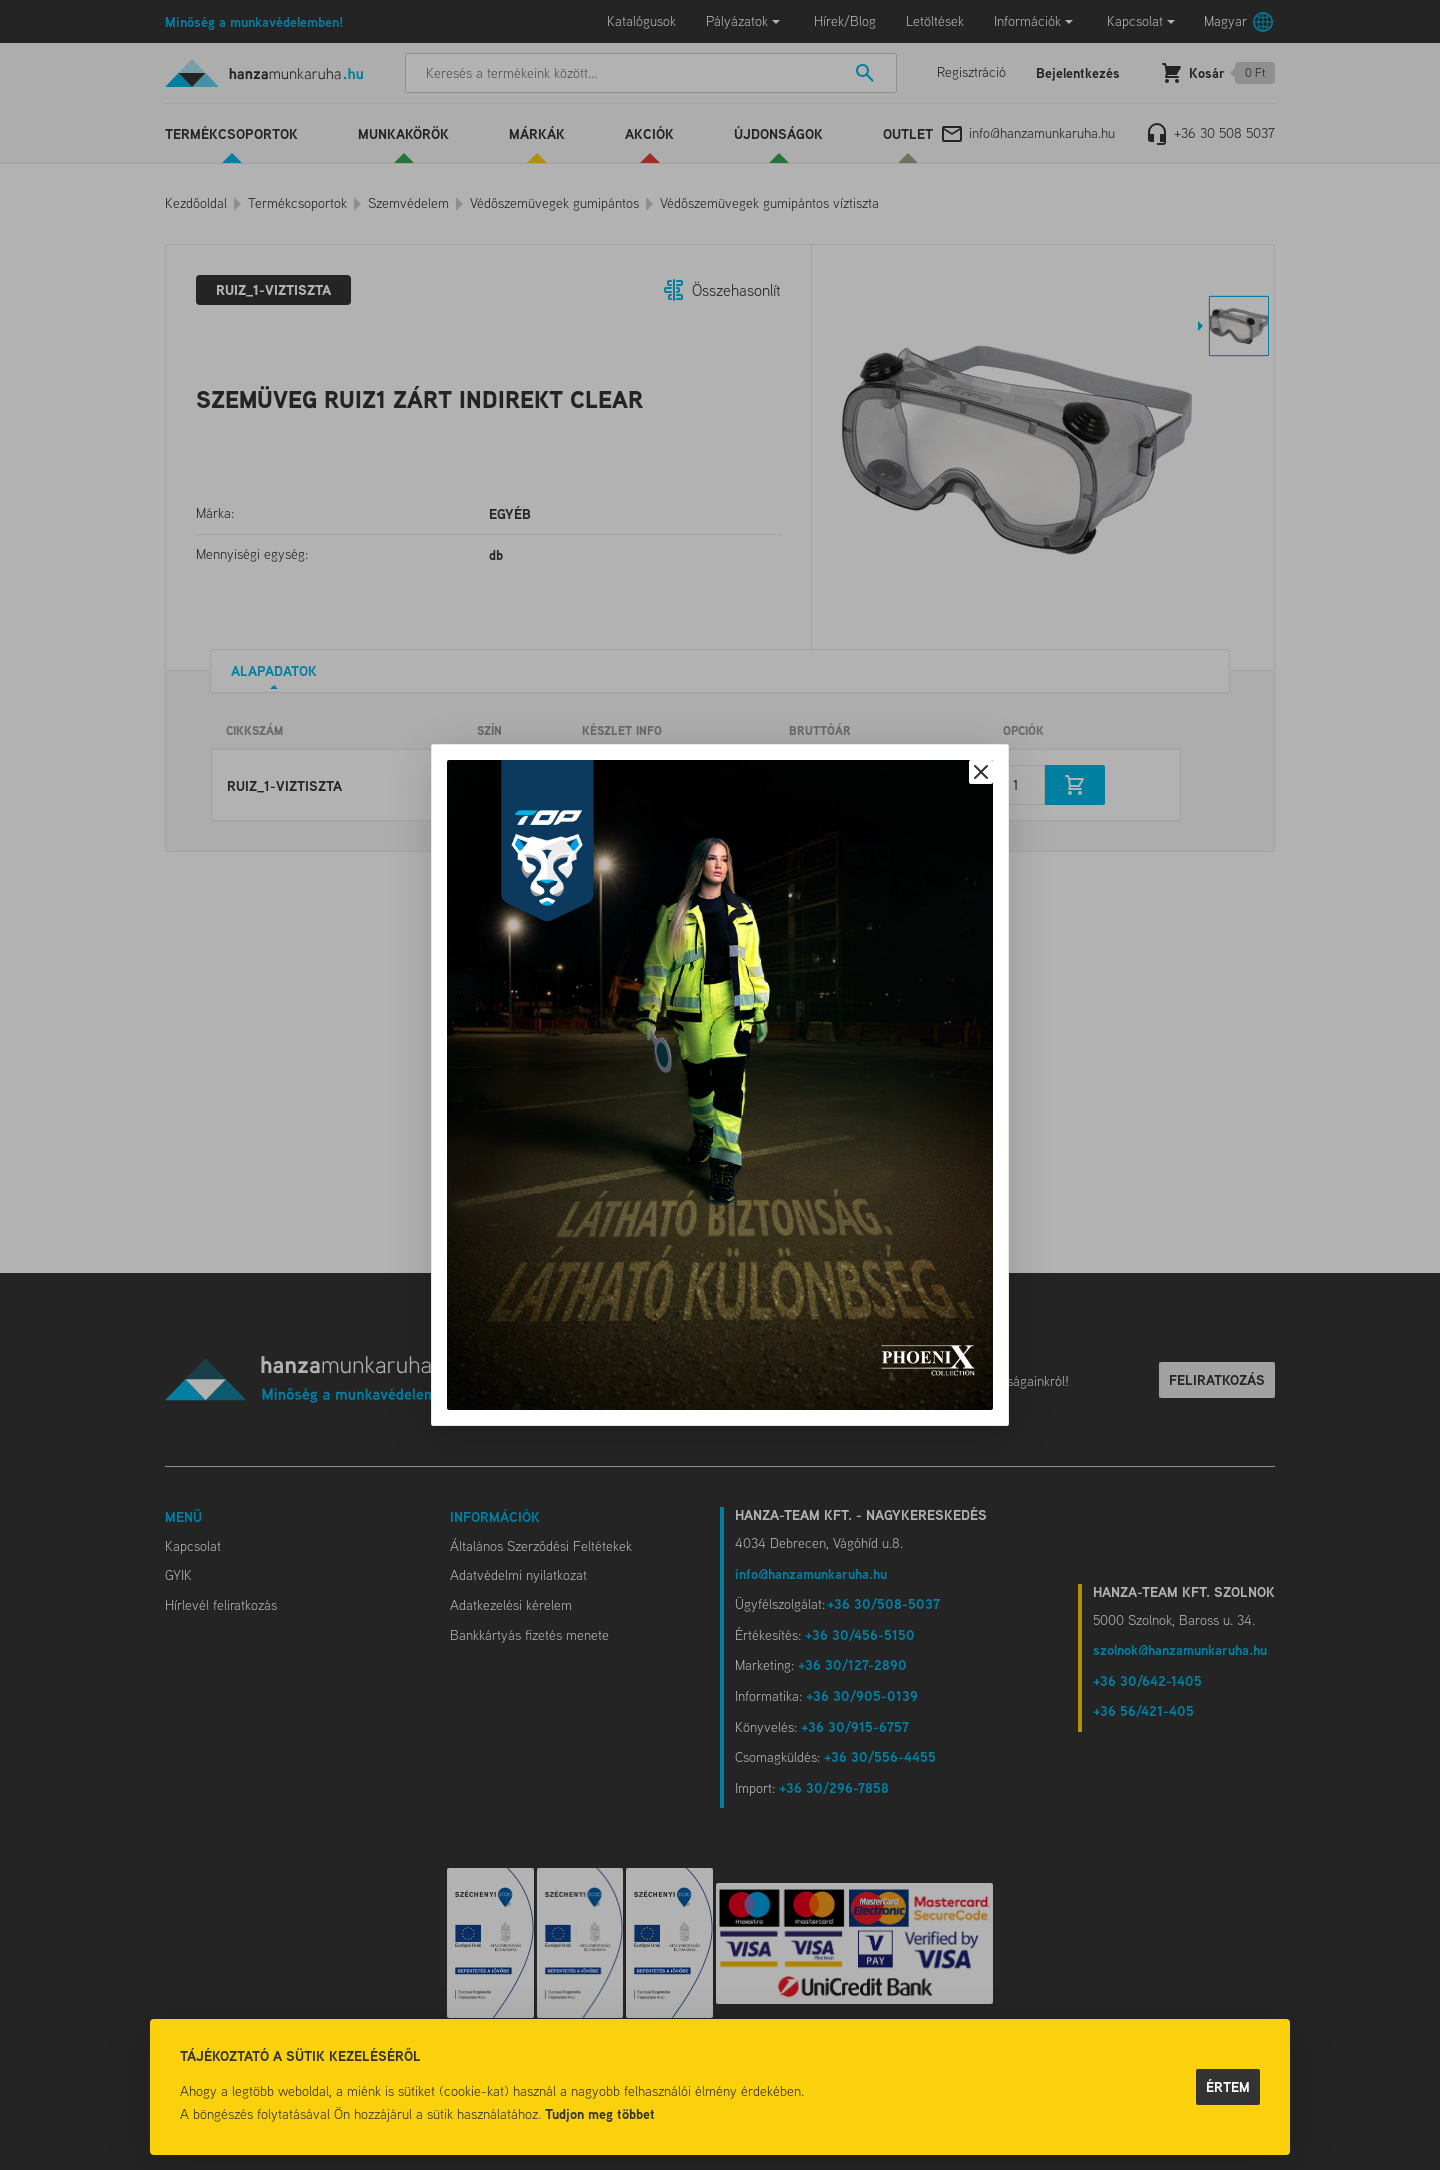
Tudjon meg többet (600, 2113)
